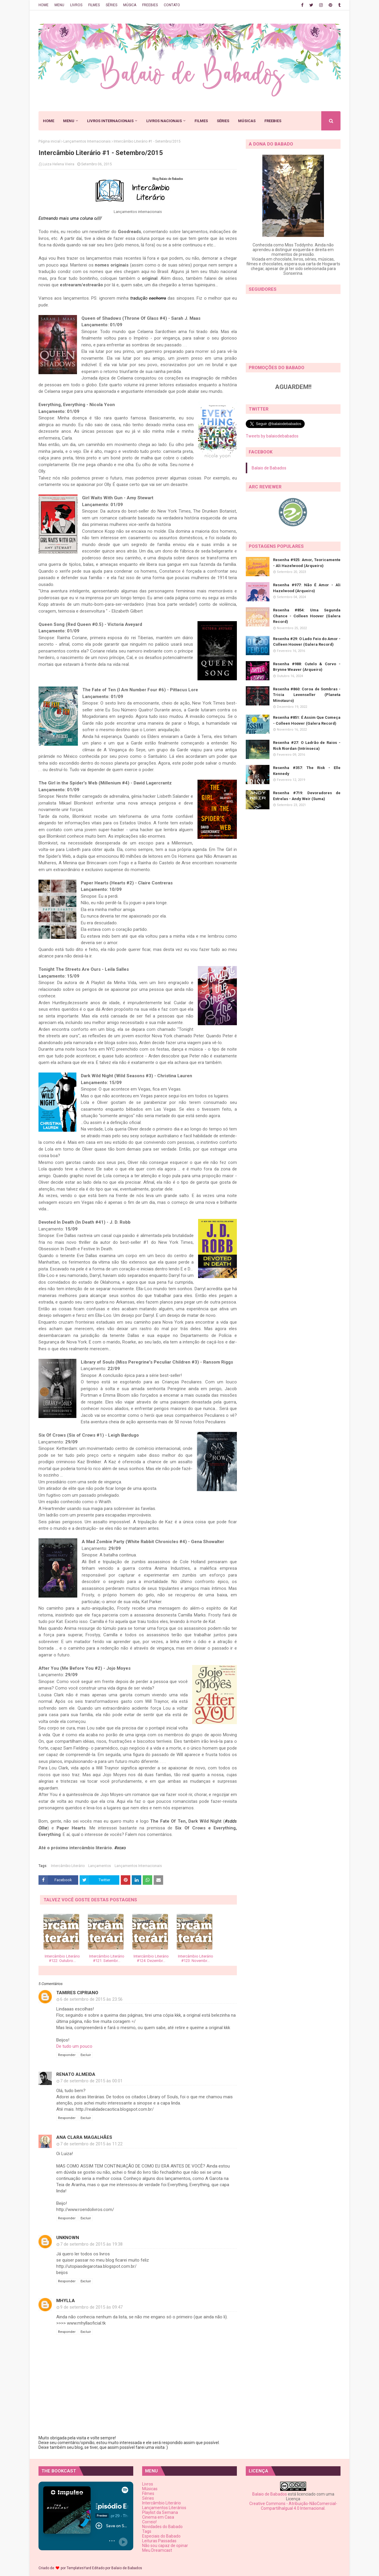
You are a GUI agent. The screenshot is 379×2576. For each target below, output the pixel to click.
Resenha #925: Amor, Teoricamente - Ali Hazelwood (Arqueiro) (307, 563)
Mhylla (65, 2300)
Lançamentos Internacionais (87, 141)
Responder (67, 2055)
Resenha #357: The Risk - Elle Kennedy (307, 770)
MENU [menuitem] (68, 121)
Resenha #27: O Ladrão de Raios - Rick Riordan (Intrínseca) (307, 745)
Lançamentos (99, 1866)
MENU (59, 5)
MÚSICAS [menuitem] (247, 121)
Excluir (86, 2055)
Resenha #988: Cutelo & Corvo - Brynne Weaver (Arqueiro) (307, 667)
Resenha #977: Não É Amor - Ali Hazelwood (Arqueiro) (307, 588)
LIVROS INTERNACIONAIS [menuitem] (110, 121)
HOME (43, 5)
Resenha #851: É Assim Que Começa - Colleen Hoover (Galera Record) (307, 720)
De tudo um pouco (74, 2046)
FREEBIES (150, 5)
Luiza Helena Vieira (58, 164)
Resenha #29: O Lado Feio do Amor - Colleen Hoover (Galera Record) (307, 642)
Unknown (67, 2237)
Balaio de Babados (269, 468)
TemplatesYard (79, 2568)
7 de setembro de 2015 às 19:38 (91, 2244)
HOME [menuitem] (48, 121)
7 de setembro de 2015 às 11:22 (91, 2144)
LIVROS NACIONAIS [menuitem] (164, 121)
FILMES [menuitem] (201, 121)
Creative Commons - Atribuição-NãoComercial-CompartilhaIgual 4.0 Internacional (293, 2506)
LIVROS (76, 5)
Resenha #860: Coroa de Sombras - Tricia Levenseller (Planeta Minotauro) (307, 695)
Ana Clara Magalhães (84, 2137)
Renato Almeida (75, 2074)
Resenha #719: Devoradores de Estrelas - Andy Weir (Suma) (307, 796)
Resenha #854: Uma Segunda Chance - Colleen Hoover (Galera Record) (307, 616)
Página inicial (49, 141)
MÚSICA (129, 5)
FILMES (94, 5)
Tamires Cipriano (77, 1992)
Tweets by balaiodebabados (272, 436)
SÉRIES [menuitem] (223, 121)
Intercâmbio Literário (68, 1866)
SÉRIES (111, 5)
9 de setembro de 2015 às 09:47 (91, 2307)
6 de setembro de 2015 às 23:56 (91, 1999)
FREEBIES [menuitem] (272, 121)
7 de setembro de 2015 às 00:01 (91, 2081)
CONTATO (172, 5)
